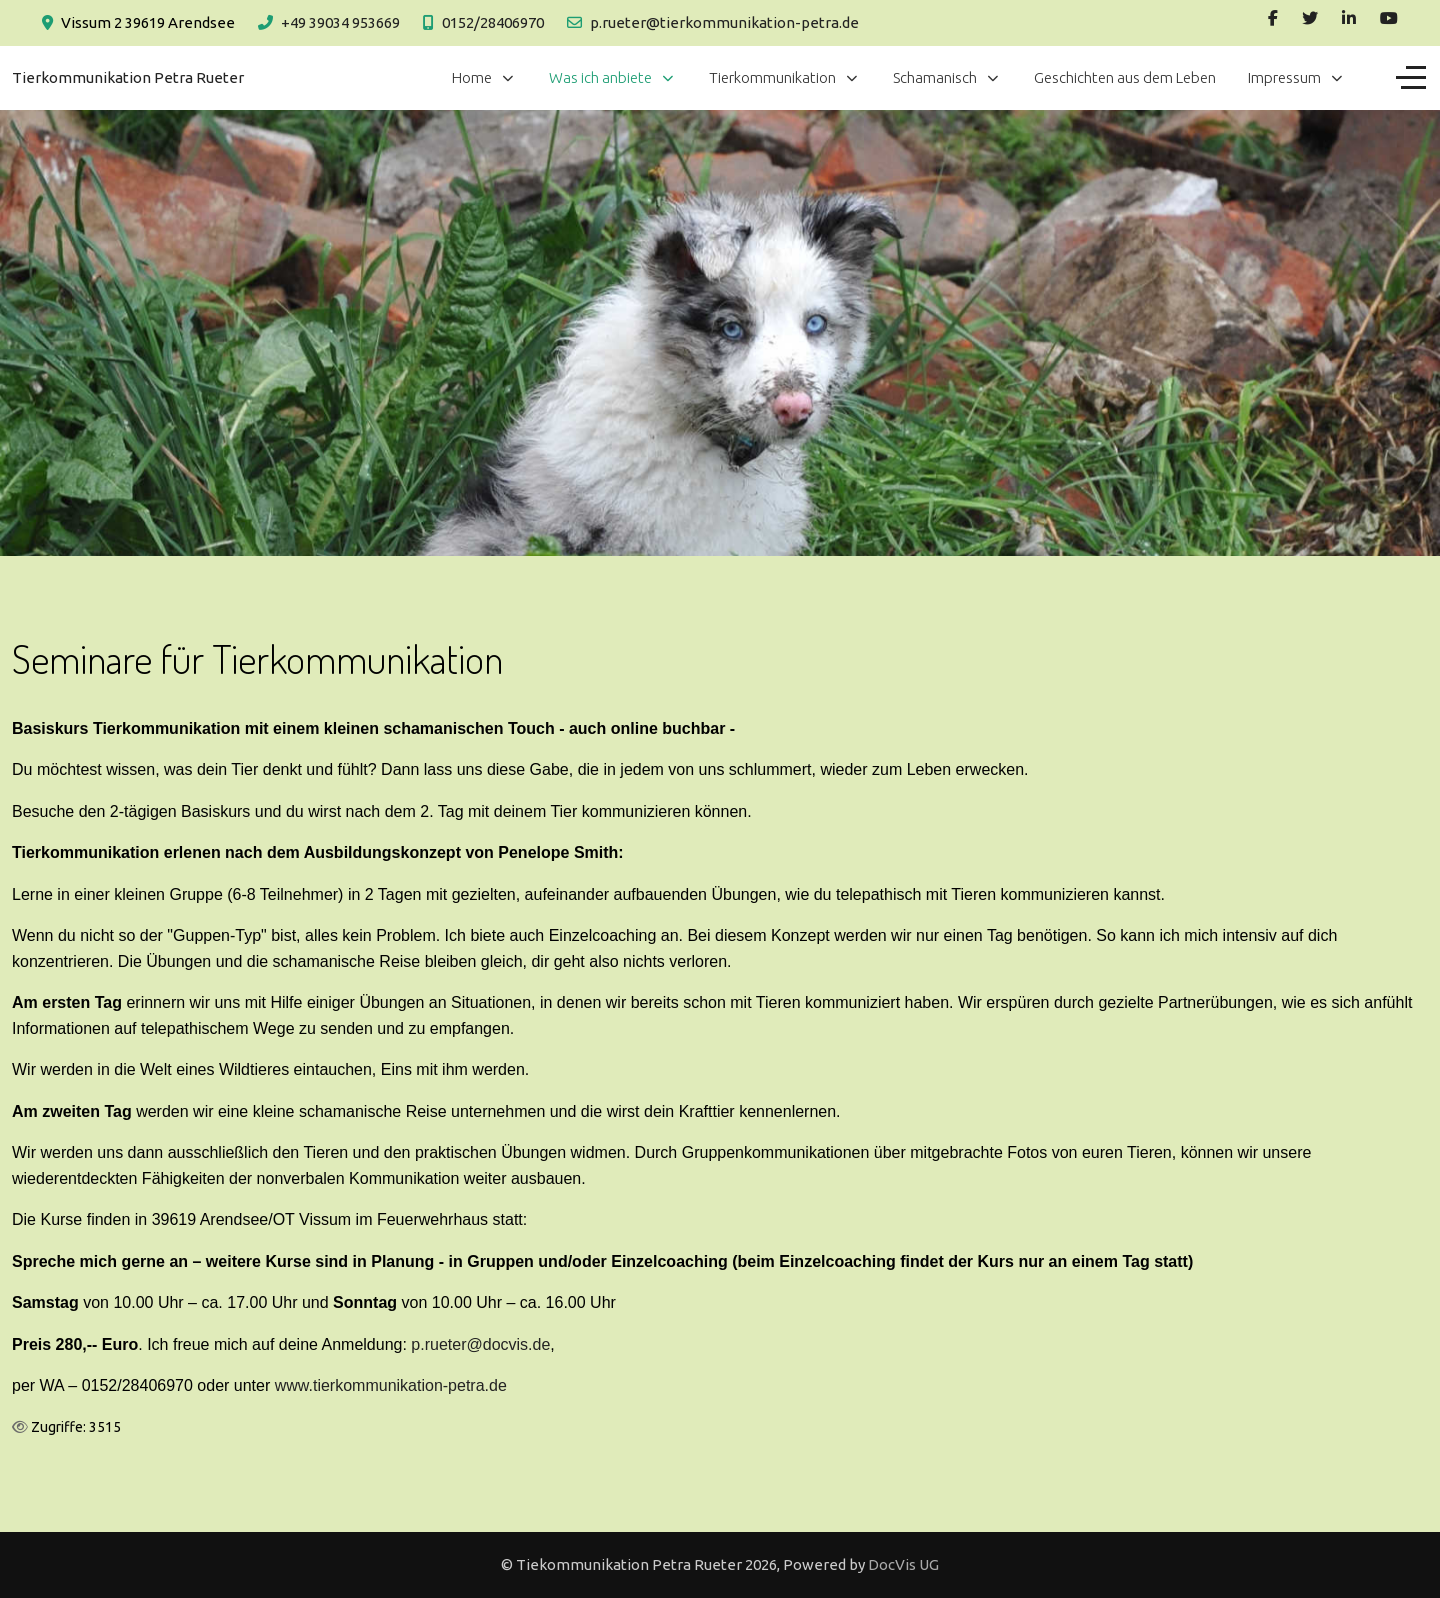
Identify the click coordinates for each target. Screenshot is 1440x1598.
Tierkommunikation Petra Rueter (128, 77)
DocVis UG (903, 1564)
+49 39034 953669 (340, 22)
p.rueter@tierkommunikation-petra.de (724, 22)
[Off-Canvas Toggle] (1411, 78)
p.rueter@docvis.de (480, 1344)
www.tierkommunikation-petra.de (391, 1385)
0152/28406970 (493, 22)
